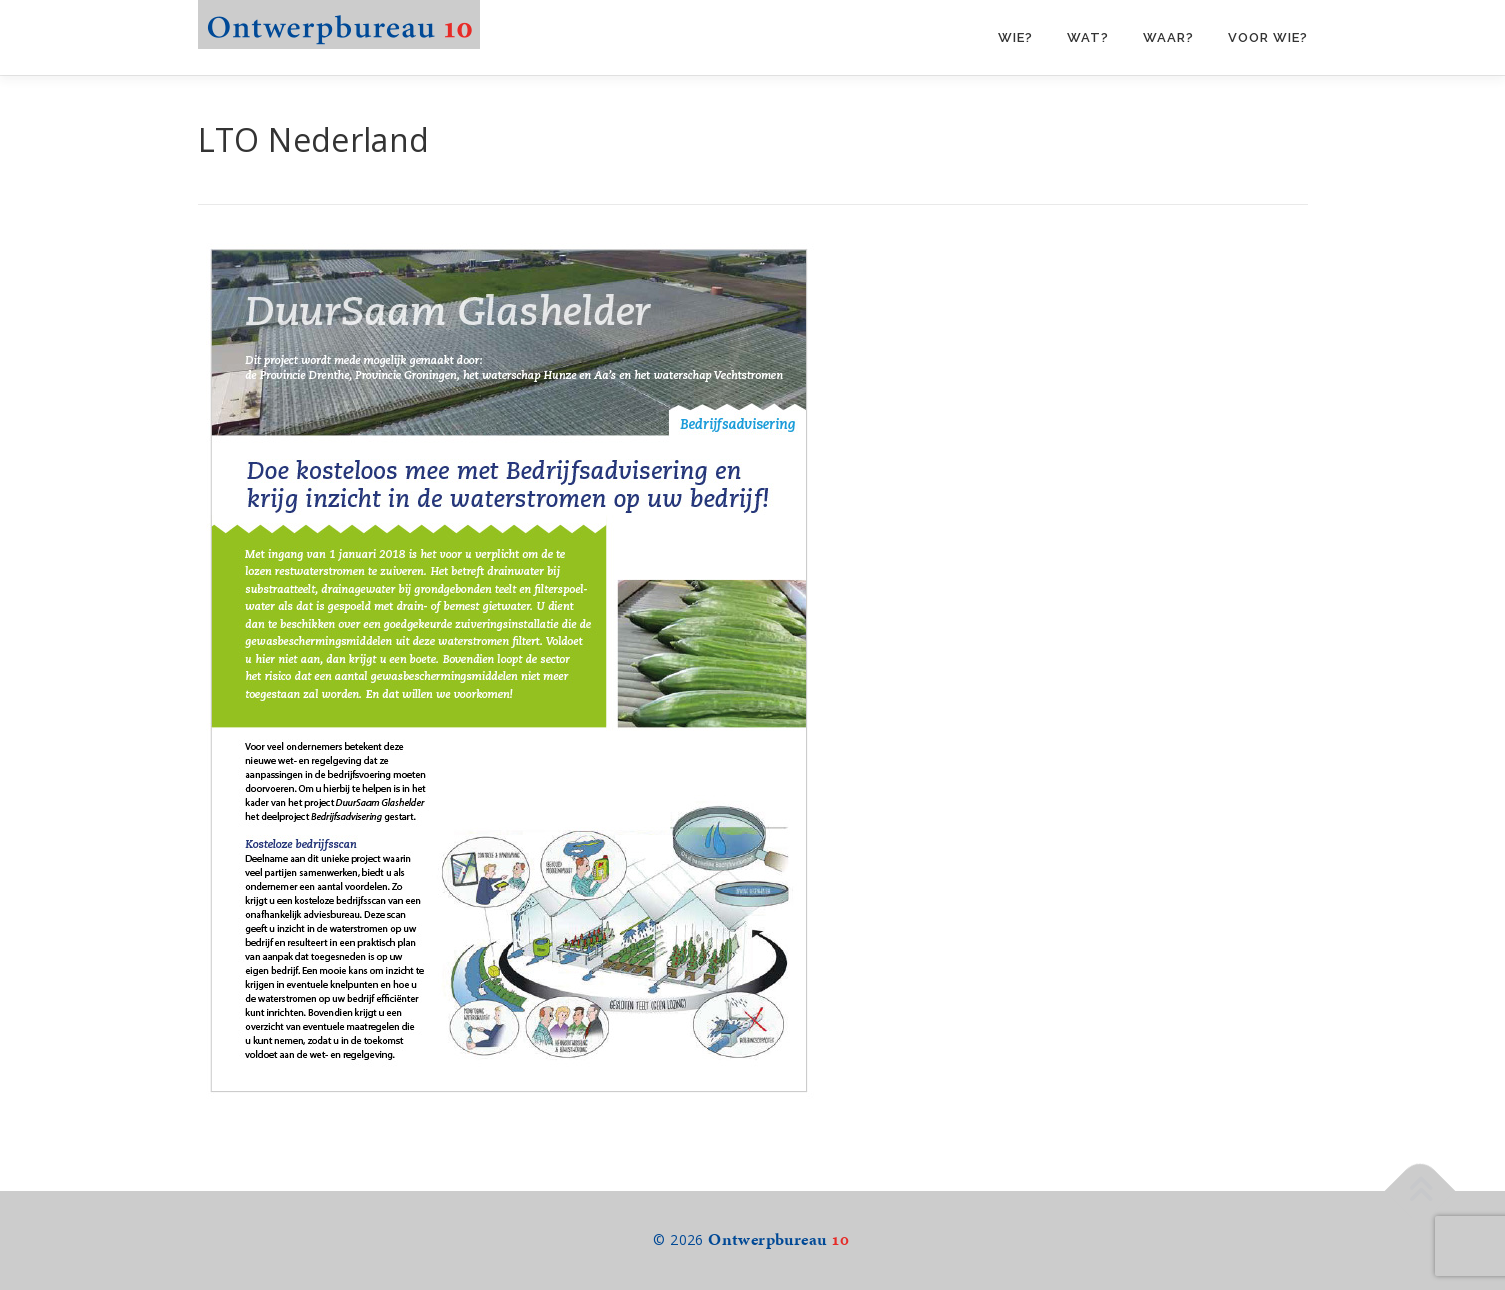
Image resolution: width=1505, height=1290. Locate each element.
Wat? (1088, 37)
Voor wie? (1268, 37)
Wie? (1015, 37)
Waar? (1168, 37)
